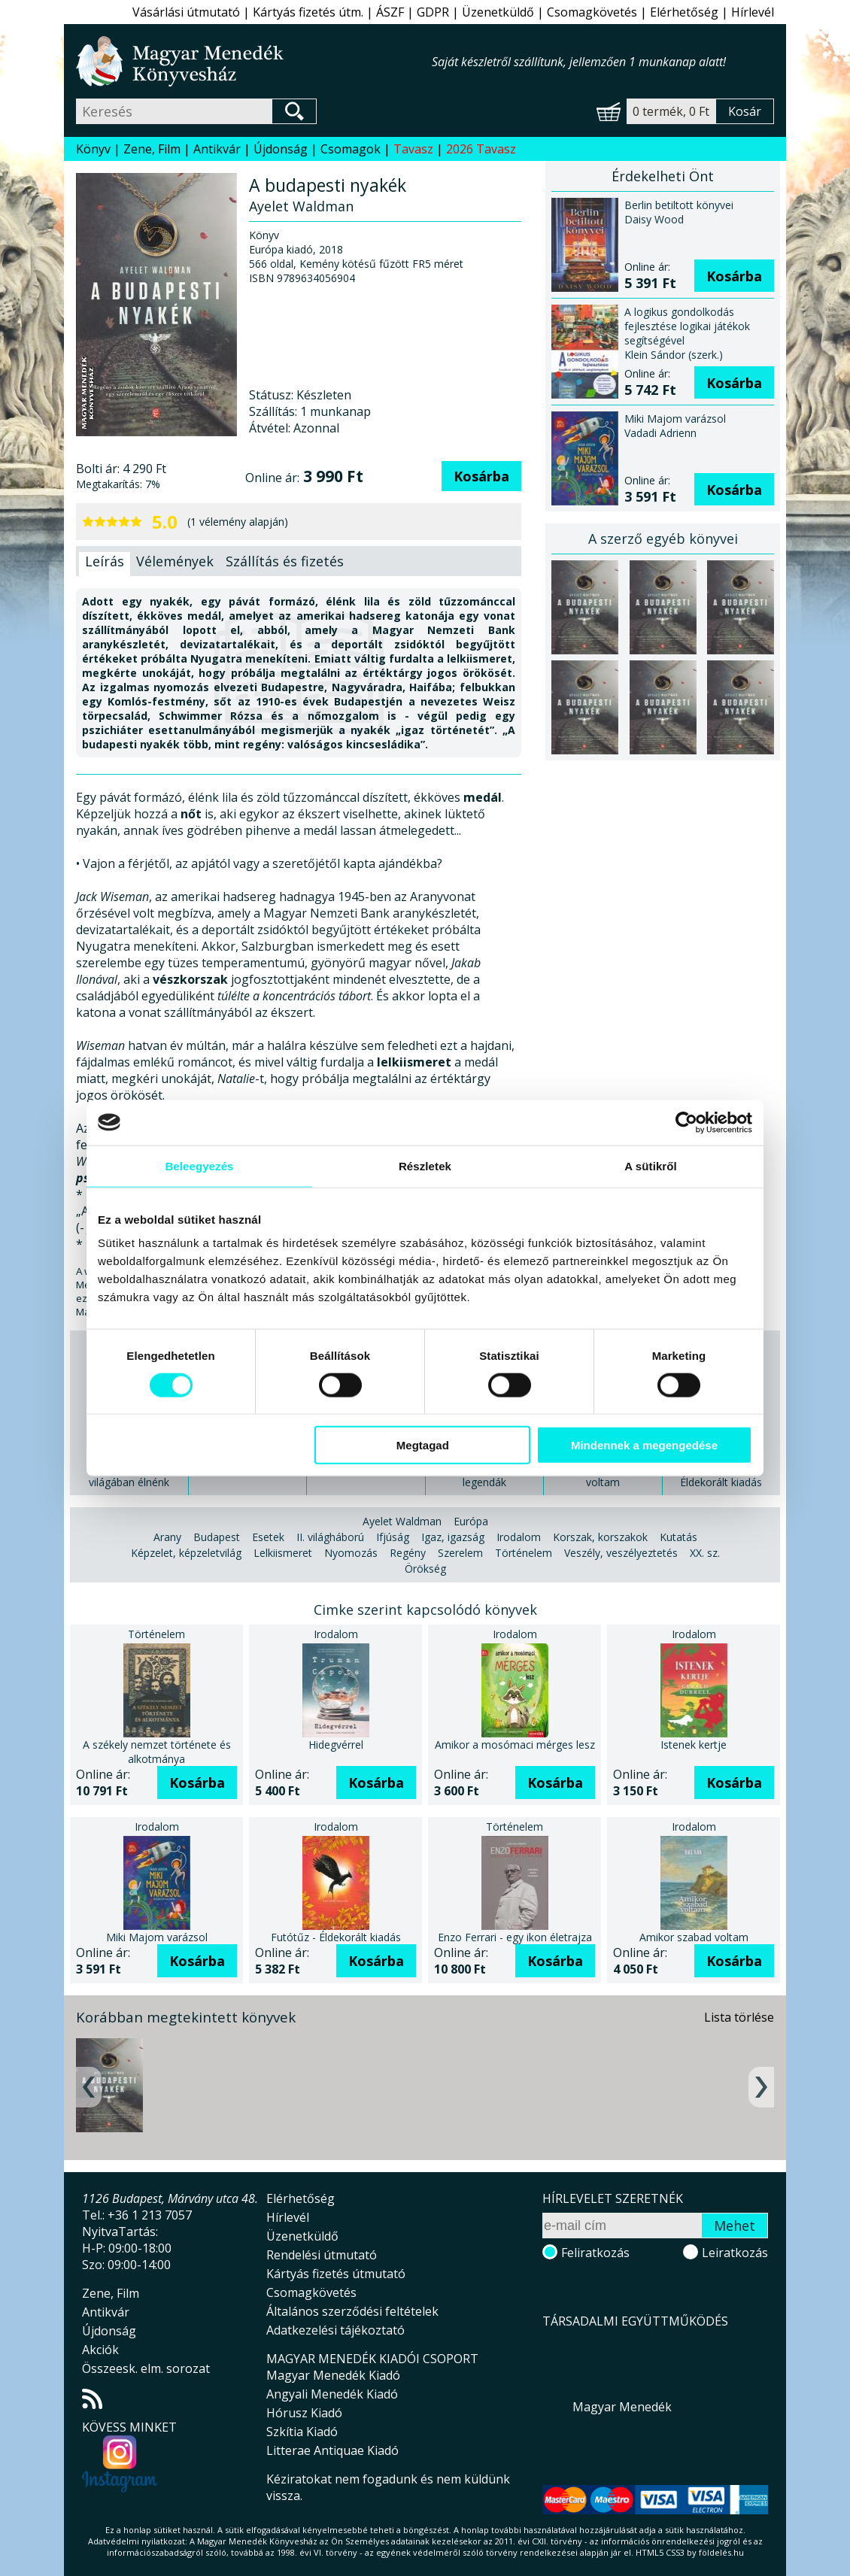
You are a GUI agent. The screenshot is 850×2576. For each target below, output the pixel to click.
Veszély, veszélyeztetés (621, 1553)
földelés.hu (721, 2552)
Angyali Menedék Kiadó (332, 2394)
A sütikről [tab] (650, 1165)
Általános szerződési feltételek (352, 2311)
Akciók (100, 2349)
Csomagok (350, 149)
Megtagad (422, 1445)
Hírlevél (752, 12)
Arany (167, 1537)
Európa (471, 1521)
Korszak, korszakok (600, 1537)
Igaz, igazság (452, 1537)
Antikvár (217, 149)
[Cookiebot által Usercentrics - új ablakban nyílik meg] (686, 1122)
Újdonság (280, 149)
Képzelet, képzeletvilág (186, 1553)
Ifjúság (392, 1537)
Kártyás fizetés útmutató (335, 2273)
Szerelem (460, 1553)
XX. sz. (705, 1553)
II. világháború (330, 1537)
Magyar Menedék (622, 2407)
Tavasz (413, 149)
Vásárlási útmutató (186, 12)
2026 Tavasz (481, 149)
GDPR (433, 12)
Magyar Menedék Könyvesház (254, 61)
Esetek (268, 1537)
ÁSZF (390, 12)
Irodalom (518, 1537)
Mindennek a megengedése (644, 1445)
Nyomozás (351, 1553)
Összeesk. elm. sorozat (146, 2368)
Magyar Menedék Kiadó (333, 2375)
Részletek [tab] (425, 1165)
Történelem (523, 1553)
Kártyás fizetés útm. (308, 12)
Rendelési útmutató (321, 2255)
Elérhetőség (684, 12)
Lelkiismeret (282, 1553)
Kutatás (678, 1537)
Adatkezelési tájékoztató (335, 2330)
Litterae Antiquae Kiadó (332, 2450)
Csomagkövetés (592, 12)
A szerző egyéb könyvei (663, 538)
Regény (408, 1553)
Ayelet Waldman (402, 1521)
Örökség (425, 1568)
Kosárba (481, 476)
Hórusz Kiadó (304, 2413)
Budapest (216, 1537)
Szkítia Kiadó (302, 2431)
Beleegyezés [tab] (199, 1165)
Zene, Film (152, 149)
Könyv (93, 149)
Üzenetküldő (498, 12)
